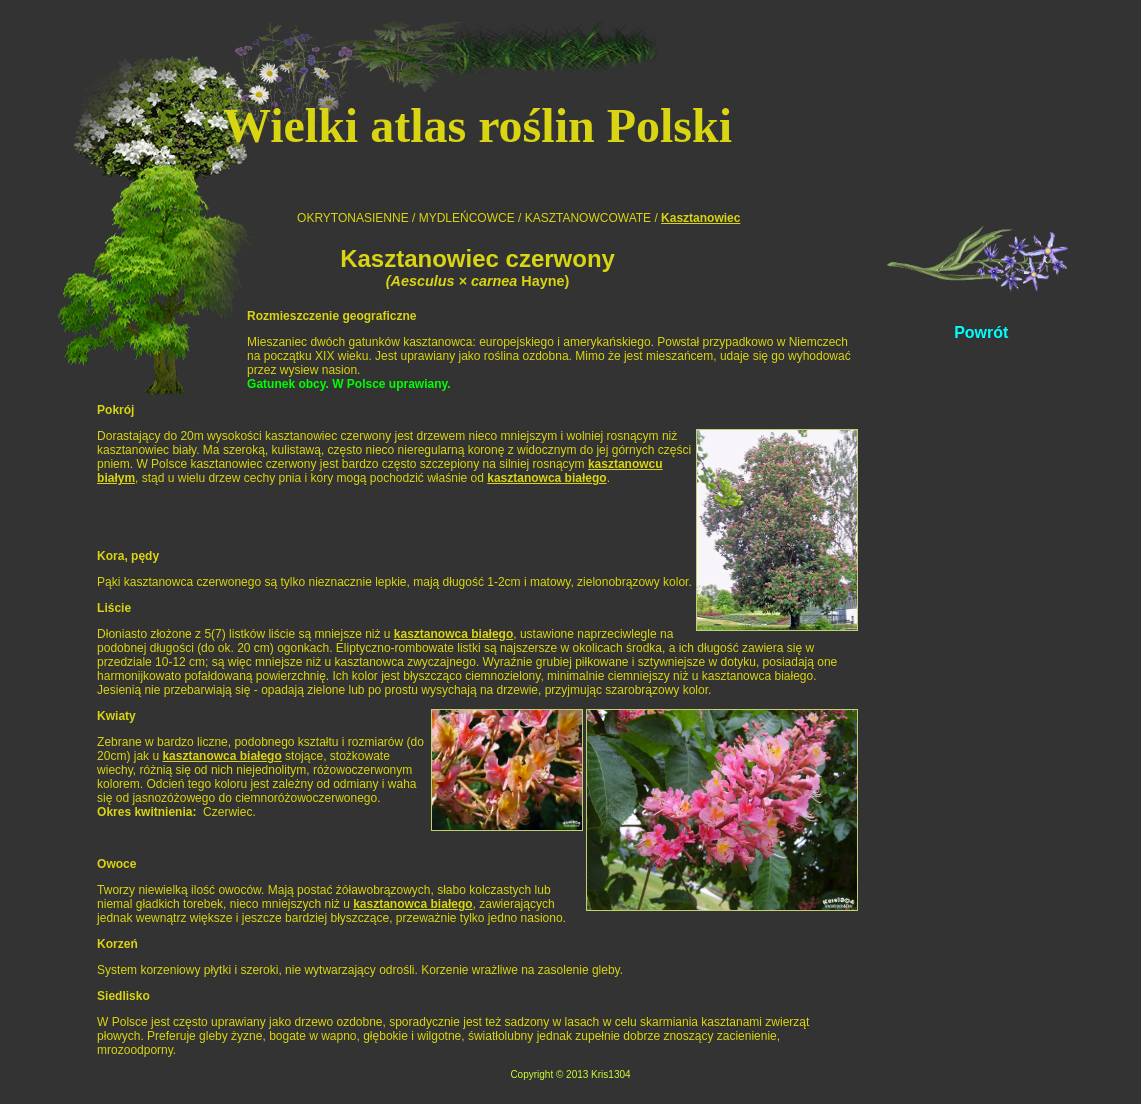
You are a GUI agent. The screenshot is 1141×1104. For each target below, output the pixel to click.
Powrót (981, 332)
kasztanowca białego (546, 478)
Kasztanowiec (700, 218)
